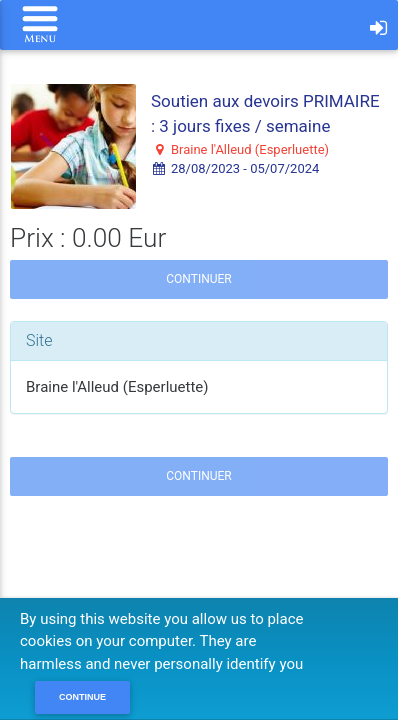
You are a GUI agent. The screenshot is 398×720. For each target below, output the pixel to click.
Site (39, 340)
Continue (82, 697)
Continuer (198, 279)
